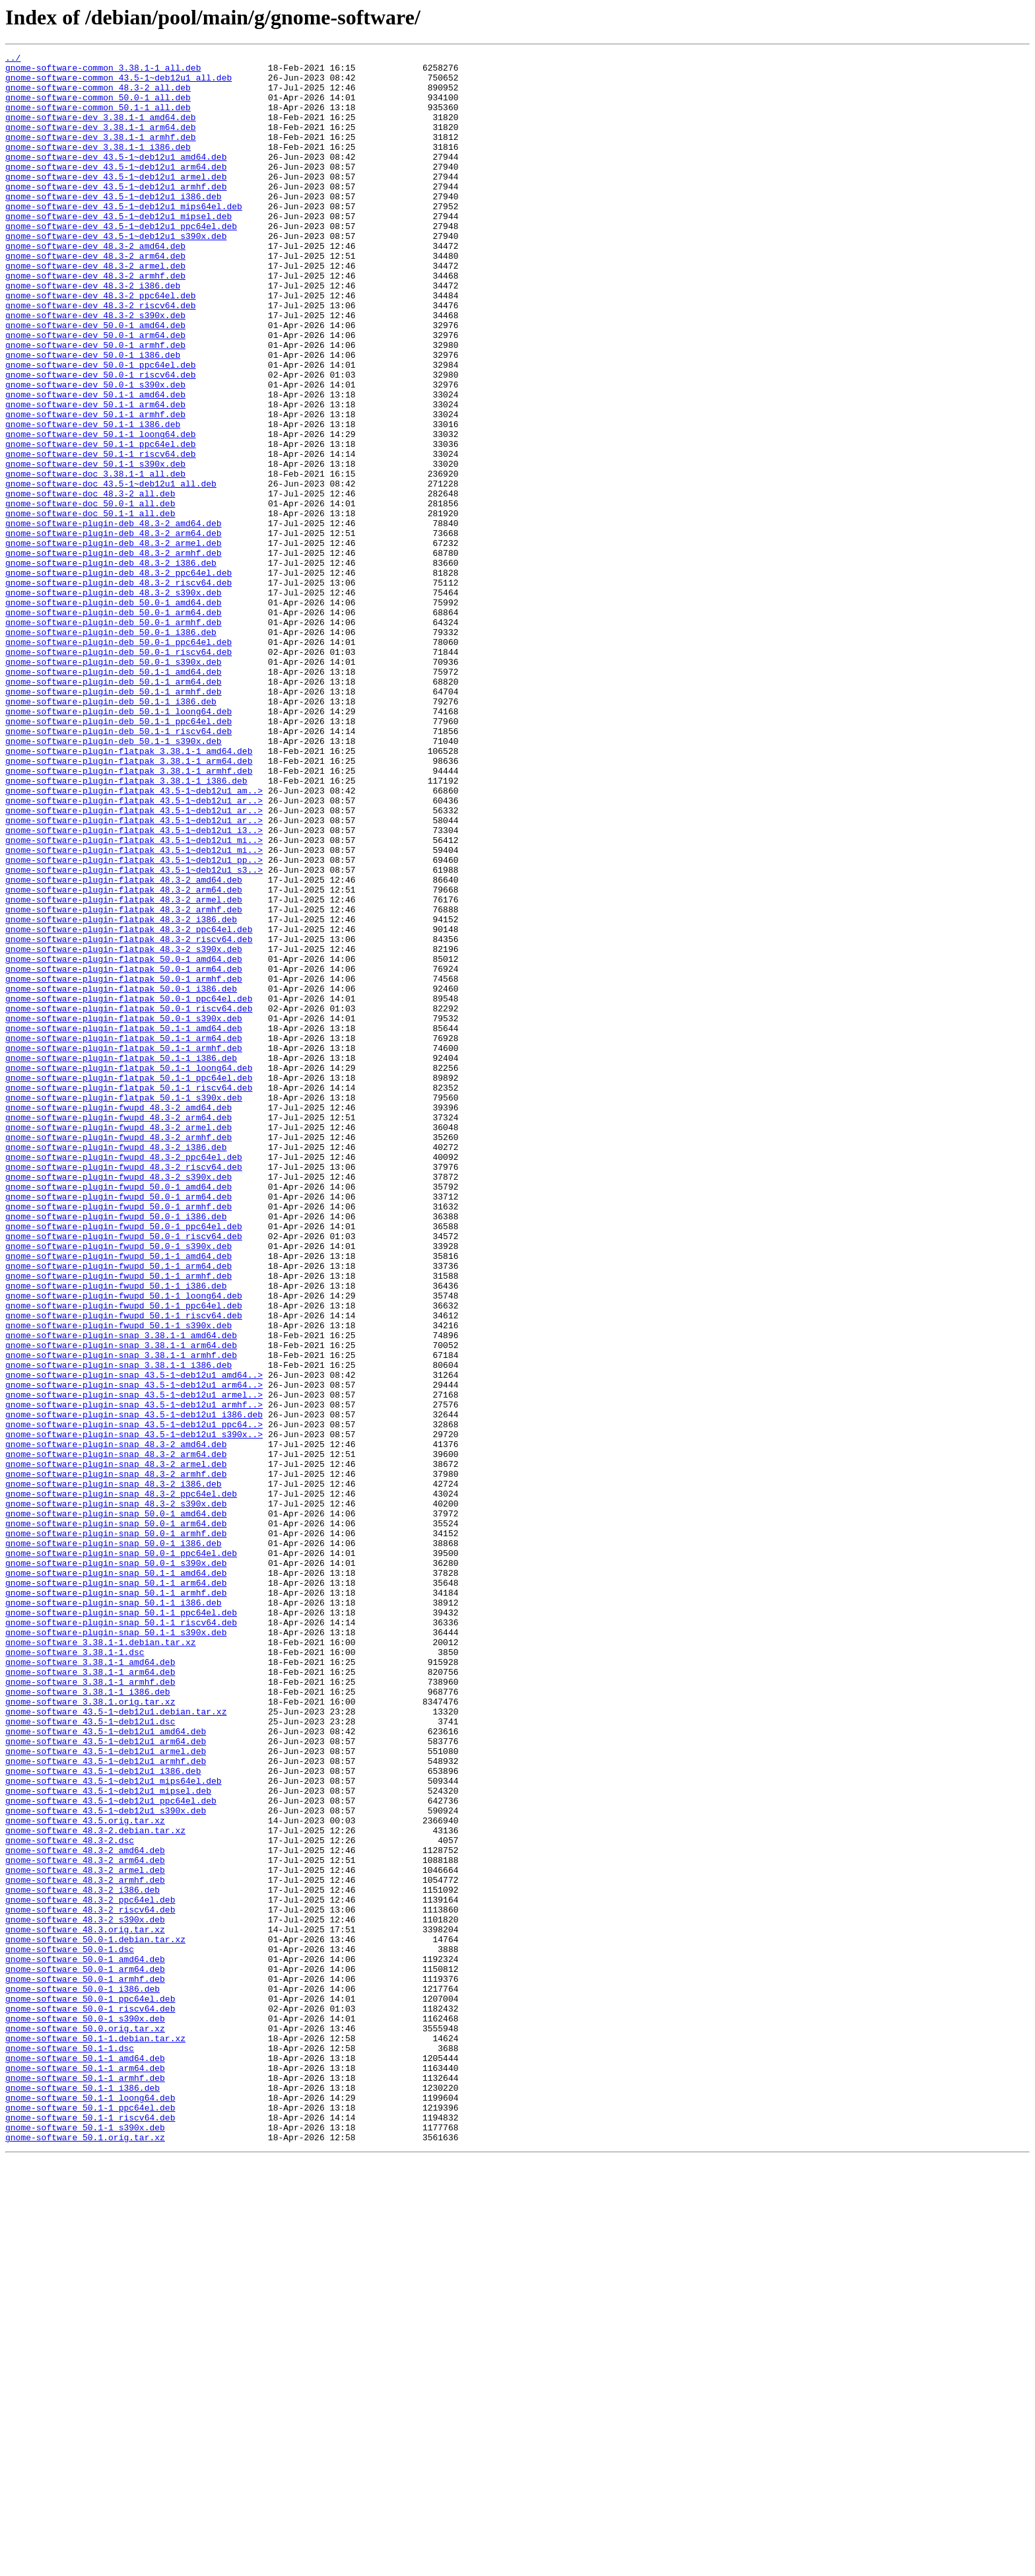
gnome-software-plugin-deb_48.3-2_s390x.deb (113, 701)
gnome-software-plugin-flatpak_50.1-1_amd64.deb (123, 1224)
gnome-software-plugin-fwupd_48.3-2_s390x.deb (118, 1402)
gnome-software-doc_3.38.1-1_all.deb (95, 558)
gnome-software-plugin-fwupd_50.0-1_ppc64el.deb (123, 1462)
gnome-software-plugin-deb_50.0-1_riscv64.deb (118, 772)
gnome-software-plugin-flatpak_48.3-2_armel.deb (123, 1069)
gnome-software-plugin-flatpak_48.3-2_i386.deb (121, 1093)
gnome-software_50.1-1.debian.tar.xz (95, 2436)
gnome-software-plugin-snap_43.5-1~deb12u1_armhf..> (134, 1675)
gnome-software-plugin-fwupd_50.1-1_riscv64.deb (123, 1569)
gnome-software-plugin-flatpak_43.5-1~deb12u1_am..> (134, 939)
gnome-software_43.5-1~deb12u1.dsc (90, 2056)
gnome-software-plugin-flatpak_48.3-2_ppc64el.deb (128, 1105)
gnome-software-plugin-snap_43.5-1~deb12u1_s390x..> (134, 1711)
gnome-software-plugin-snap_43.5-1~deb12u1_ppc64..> (134, 1699)
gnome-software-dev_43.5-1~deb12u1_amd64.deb (115, 178)
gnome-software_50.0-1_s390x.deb (85, 2412)
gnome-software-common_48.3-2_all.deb (98, 95)
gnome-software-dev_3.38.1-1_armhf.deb (100, 154)
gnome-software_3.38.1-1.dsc (75, 1973)
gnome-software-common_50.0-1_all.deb (98, 107)
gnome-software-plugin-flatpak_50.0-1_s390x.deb (123, 1212)
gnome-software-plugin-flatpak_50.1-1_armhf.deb (123, 1248)
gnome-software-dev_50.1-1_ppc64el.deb (100, 523)
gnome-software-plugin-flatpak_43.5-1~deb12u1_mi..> (134, 998)
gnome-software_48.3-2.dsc (69, 2198)
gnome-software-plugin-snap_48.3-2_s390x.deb (115, 1794)
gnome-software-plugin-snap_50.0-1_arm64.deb (115, 1818)
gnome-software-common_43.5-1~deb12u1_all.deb (118, 83)
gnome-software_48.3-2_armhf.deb (85, 2246)
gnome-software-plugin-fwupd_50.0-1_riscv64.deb (123, 1473)
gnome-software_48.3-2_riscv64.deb (90, 2282)
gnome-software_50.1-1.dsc (69, 2448)
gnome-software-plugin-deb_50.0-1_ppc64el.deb (118, 760)
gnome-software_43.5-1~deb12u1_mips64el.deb (113, 2127)
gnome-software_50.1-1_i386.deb (82, 2495)
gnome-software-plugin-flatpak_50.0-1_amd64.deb (123, 1141)
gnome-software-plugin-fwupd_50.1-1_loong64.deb (123, 1545)
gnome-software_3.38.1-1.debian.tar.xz (100, 1961)
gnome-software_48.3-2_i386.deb (82, 2258)
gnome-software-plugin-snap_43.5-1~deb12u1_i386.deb (134, 1687)
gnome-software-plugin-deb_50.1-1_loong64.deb (118, 844)
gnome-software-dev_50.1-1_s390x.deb (95, 547)
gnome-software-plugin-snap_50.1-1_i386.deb (113, 1913)
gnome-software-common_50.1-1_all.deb (98, 119)
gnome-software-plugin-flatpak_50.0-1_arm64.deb (123, 1153)
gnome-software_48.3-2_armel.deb (85, 2234)
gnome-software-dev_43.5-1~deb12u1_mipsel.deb (118, 249)
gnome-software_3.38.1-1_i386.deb (87, 2020)
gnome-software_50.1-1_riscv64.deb (90, 2531)
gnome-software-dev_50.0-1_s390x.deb (95, 452)
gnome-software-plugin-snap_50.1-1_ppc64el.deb (121, 1925)
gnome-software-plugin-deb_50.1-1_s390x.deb (113, 879)
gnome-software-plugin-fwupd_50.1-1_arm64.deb (118, 1509)
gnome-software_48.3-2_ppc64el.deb (90, 2270)
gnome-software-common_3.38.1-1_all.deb (103, 71)
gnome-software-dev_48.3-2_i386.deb (92, 333)
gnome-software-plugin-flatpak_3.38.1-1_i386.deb (126, 927)
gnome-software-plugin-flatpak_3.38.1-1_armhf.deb (128, 915)
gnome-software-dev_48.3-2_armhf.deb (95, 321)
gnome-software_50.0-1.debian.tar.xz (95, 2317)
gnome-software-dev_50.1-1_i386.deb (92, 499)
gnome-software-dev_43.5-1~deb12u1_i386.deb (113, 226)
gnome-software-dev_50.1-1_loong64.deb (100, 511)
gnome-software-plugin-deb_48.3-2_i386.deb (111, 665)
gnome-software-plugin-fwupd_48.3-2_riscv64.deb (123, 1390)
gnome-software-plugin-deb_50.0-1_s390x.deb (113, 784)
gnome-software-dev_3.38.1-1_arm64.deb (100, 143)
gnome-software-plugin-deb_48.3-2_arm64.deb (113, 630)
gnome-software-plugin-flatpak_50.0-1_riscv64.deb (128, 1200)
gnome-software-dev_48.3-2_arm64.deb (95, 297)
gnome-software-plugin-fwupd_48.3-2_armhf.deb (118, 1355)
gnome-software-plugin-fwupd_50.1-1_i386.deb (115, 1533)
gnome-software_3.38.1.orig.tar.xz (90, 2032)
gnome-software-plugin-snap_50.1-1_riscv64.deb (121, 1937)
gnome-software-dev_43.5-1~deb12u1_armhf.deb (115, 214)
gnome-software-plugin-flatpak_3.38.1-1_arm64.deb (128, 903)
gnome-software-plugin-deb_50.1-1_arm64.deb (113, 808)
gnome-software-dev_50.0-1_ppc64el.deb (100, 428)
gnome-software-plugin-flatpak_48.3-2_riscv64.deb (128, 1117)
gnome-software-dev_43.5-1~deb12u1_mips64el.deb (123, 238)
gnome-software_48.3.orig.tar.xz (85, 2305)
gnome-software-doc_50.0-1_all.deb (90, 594)
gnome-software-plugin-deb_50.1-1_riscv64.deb (118, 867)
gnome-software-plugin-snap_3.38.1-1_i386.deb (118, 1628)
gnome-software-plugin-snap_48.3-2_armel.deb (115, 1747)
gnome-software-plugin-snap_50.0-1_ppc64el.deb (121, 1854)
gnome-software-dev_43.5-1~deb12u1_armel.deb (115, 202)
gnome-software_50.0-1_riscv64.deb (90, 2400)
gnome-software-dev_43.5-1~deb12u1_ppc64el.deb (121, 261)
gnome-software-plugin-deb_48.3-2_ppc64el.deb (118, 677)
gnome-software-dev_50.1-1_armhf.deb (95, 487)
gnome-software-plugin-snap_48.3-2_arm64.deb (115, 1735)
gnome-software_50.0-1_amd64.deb (85, 2341)
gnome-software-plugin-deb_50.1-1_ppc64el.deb (118, 856)
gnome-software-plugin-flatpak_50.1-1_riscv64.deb (128, 1295)
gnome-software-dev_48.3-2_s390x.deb (95, 368)
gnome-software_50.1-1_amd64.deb (85, 2460)
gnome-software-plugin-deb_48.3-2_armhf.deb (113, 654)
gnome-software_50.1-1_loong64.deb (90, 2507)
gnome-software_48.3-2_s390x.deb (85, 2293)
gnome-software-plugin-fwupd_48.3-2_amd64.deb (118, 1319)
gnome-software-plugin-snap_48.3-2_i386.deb (113, 1771)
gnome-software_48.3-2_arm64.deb (85, 2222)
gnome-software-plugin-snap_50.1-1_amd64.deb (115, 1877)
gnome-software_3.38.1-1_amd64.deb (90, 1984)
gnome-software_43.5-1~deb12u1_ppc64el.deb (111, 2151)
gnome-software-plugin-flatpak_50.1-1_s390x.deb (123, 1307)
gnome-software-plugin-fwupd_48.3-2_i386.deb (115, 1367)
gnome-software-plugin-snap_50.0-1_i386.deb (113, 1842)
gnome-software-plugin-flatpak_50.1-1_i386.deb (121, 1260)
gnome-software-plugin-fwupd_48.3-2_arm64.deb (118, 1331)
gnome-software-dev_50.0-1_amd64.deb (95, 380)
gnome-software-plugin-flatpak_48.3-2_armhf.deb (123, 1081)
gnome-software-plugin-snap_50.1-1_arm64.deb (115, 1889)
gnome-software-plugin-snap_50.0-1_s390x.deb (115, 1866)
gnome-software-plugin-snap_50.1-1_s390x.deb (115, 1949)
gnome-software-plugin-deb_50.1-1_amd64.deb (113, 796)
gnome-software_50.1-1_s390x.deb (85, 2543)
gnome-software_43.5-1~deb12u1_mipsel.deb (108, 2139)
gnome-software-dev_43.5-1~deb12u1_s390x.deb (115, 273)
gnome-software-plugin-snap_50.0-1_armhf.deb (115, 1830)
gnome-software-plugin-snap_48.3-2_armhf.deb (115, 1759)
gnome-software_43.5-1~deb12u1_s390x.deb (105, 2163)
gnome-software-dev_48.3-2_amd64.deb (95, 285)
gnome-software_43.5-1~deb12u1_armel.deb (105, 2091)
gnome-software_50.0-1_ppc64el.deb (90, 2388)
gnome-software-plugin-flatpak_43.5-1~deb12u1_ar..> (134, 951)
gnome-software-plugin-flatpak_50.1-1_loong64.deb (128, 1271)
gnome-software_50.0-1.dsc (69, 2329)
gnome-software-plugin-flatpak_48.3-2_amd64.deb (123, 1046)
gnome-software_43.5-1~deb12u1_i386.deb (103, 2115)
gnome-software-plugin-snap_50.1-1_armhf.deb (115, 1901)
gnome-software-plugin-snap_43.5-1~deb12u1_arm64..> (134, 1652)
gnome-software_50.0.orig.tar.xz (85, 2424)
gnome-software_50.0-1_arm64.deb (85, 2353)
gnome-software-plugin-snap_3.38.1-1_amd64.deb (121, 1592)
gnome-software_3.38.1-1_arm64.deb (90, 1996)
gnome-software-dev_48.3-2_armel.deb (95, 309)
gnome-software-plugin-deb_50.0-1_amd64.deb (113, 713)
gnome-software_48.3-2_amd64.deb (85, 2210)
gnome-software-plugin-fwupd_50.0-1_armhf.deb (118, 1438)
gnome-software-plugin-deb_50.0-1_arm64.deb (113, 725)
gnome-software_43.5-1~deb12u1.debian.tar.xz (115, 2044)
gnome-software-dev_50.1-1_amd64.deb (95, 463)
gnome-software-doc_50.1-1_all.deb (90, 606)
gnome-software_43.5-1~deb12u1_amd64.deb (105, 2068)
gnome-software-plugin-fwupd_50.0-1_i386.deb (115, 1450)
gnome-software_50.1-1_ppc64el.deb (90, 2519)
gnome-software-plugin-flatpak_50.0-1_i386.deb (121, 1176)
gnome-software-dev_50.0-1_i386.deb (92, 416)
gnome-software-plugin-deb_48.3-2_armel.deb (113, 642)
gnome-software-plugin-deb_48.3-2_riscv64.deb (118, 689)
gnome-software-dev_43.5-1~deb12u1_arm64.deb (115, 190)
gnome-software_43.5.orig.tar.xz (85, 2175)
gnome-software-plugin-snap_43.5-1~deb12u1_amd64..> (134, 1640)
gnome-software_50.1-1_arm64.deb (85, 2472)
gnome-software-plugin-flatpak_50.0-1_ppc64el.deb (128, 1188)
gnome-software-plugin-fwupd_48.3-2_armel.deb (118, 1343)
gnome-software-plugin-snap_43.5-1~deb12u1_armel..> (134, 1664)
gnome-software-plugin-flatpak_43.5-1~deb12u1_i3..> (134, 986)
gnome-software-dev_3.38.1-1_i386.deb (98, 166)
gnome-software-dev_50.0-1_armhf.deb (95, 404)
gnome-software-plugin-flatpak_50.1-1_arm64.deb (123, 1236)
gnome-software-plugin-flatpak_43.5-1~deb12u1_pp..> (134, 1022)
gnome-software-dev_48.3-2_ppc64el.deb (100, 345)
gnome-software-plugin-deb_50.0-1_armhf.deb (113, 737)
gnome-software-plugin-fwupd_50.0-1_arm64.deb (118, 1426)
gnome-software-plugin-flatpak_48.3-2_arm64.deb (123, 1058)
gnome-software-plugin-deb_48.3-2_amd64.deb (113, 618)
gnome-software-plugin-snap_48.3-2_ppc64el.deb (121, 1782)
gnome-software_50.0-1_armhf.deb (85, 2365)
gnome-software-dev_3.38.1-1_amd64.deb (100, 131)
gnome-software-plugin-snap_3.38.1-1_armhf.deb (121, 1616)
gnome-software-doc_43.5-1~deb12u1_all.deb (111, 570)
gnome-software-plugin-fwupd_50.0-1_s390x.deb (118, 1485)
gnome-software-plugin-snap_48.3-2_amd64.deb (115, 1723)
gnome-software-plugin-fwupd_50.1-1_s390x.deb (118, 1580)
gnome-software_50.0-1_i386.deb (82, 2377)
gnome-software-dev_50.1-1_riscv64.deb (100, 535)
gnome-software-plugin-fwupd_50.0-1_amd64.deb (118, 1414)
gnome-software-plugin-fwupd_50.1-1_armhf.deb (118, 1521)
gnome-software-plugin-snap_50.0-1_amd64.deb (115, 1806)
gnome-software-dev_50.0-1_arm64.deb (95, 392)
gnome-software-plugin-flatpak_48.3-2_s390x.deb (123, 1129)
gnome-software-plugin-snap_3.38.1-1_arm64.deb (121, 1604)
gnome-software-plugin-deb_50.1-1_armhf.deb (113, 820)
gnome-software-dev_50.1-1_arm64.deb (95, 475)
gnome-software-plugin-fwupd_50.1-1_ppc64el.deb (123, 1557)
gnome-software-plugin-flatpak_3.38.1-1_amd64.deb (128, 891)
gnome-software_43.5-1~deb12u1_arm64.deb (105, 2079)
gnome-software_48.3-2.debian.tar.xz (95, 2186)
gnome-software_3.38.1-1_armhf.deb (90, 2008)
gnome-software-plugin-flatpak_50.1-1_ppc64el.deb (128, 1283)
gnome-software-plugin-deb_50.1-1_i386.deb (111, 832)
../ (12, 59)
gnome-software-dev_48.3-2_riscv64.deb (100, 356)
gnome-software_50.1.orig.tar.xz (85, 2555)
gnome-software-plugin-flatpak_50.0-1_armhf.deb (123, 1164)
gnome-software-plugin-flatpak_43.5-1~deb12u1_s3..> (134, 1034)
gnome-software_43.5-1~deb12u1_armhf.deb (105, 2103)
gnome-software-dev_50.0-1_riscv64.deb (100, 440)
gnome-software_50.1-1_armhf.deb (85, 2484)
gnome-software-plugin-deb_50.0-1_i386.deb (111, 749)
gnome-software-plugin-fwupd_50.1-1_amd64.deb (118, 1497)
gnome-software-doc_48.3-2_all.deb (90, 582)
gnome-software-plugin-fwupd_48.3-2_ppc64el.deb (123, 1378)
